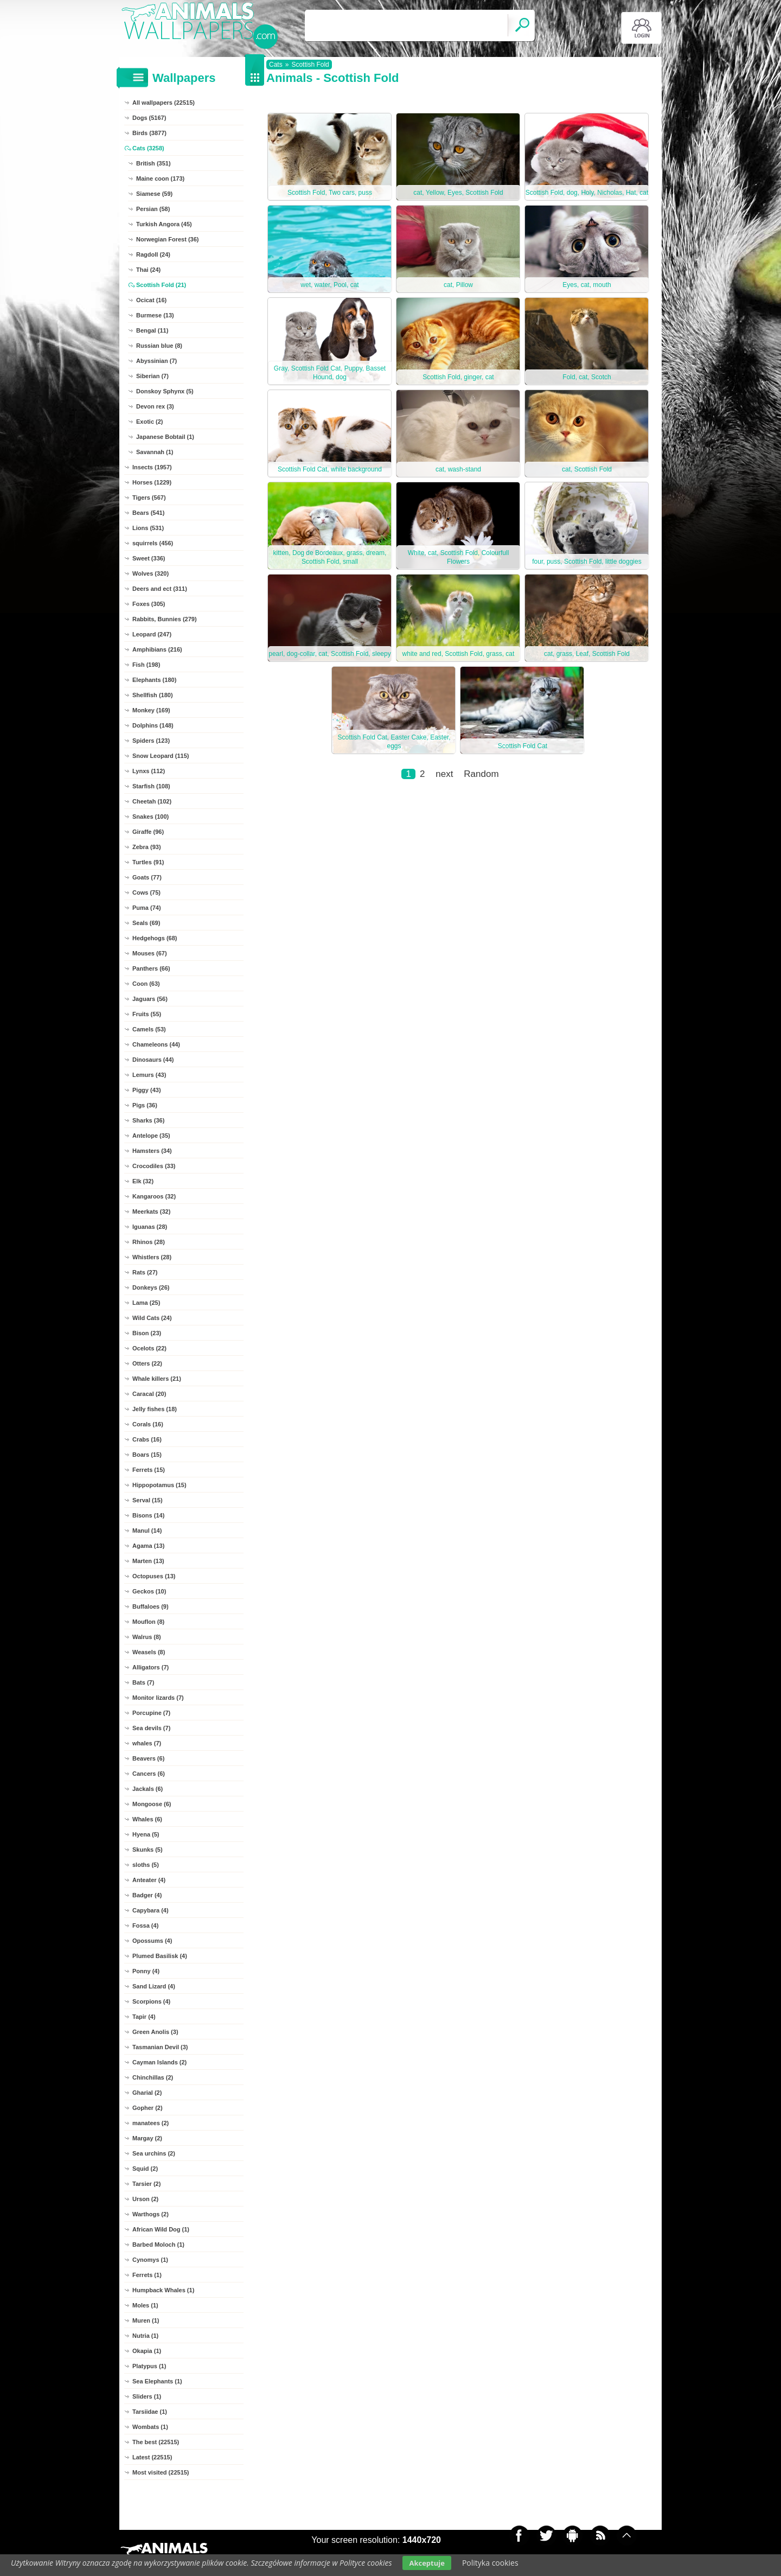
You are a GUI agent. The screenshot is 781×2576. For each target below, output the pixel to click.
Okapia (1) (146, 2351)
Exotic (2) (149, 421)
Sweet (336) (148, 558)
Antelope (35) (151, 1135)
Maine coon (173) (160, 178)
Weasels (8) (148, 1652)
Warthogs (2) (150, 2214)
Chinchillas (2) (152, 2077)
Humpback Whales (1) (163, 2290)
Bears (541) (148, 512)
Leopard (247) (151, 634)
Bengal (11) (152, 330)
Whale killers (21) (156, 1378)
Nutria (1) (145, 2335)
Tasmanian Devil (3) (160, 2047)
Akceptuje (426, 2563)
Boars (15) (147, 1454)
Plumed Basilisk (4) (159, 1956)
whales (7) (146, 1743)
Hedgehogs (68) (154, 938)
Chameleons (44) (156, 1044)
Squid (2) (145, 2168)
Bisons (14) (148, 1515)
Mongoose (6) (151, 1804)
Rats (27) (144, 1272)
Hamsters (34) (152, 1150)
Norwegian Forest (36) (167, 239)
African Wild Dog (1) (160, 2229)
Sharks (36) (148, 1120)
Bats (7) (143, 1682)
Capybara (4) (150, 1910)
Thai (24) (148, 269)
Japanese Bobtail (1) (165, 436)
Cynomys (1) (150, 2259)
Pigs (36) (144, 1105)
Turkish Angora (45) (164, 224)
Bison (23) (146, 1333)
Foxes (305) (148, 604)
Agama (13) (148, 1545)
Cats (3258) (148, 148)
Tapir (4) (144, 2016)
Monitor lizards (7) (158, 1697)
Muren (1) (145, 2320)
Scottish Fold (310, 64)
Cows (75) (146, 892)
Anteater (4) (148, 1880)
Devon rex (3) (155, 406)
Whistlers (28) (151, 1257)
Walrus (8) (146, 1637)
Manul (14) (147, 1530)
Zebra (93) (146, 847)
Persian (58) (153, 209)
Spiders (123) (151, 740)
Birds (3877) (149, 133)
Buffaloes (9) (150, 1606)
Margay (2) (147, 2138)
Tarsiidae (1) (149, 2411)
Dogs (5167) (149, 117)
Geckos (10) (149, 1591)
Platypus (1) (149, 2366)
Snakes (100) (150, 816)
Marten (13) (148, 1561)
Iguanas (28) (149, 1226)
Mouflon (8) (148, 1621)
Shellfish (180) (152, 695)
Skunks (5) (147, 1849)
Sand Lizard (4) (153, 1986)
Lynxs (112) (148, 771)
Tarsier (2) (146, 2183)
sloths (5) (145, 1864)
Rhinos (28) (148, 1242)
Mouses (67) (149, 953)
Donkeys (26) (150, 1287)
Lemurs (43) (149, 1075)
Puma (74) (146, 907)
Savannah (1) (154, 452)
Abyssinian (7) (156, 361)
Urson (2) (145, 2199)
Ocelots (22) (149, 1348)
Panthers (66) (151, 968)
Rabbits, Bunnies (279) (164, 619)
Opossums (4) (152, 1940)
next (444, 774)
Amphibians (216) (157, 649)
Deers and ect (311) (159, 588)
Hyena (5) (145, 1834)
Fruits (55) (146, 1014)
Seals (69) (146, 923)
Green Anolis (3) (155, 2032)
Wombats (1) (150, 2427)
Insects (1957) (152, 467)
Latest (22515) (152, 2457)
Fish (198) (146, 664)
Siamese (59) (154, 193)
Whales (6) (147, 1819)
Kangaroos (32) (154, 1196)
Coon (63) (146, 983)
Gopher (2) (147, 2108)
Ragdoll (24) (153, 254)
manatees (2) (150, 2123)
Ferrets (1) (147, 2275)
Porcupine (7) (151, 1713)
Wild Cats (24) (152, 1318)
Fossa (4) (145, 1925)
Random (481, 774)
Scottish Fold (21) (161, 285)
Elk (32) (142, 1181)
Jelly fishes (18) (154, 1409)
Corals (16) (147, 1424)
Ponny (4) (145, 1971)
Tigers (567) (149, 497)
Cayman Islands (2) (159, 2062)
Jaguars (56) (150, 999)
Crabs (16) (147, 1439)
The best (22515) (155, 2442)
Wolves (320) (150, 573)
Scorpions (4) (151, 2001)
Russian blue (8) (159, 345)
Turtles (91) (148, 862)
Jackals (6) (147, 1789)
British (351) (153, 163)
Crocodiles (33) (153, 1166)
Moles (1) (145, 2305)
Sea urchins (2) (153, 2153)
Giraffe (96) (148, 831)
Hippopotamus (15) (159, 1485)
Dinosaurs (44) (153, 1059)
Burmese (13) (155, 315)
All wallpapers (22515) (163, 102)
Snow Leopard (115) (160, 756)
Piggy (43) (146, 1090)
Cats (276, 64)
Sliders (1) (146, 2396)
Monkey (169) (151, 710)
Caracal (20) (149, 1394)
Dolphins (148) (153, 725)
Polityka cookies (490, 2563)
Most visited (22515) (160, 2472)
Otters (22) (147, 1363)
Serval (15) (147, 1500)
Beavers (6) (148, 1758)
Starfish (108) (151, 786)
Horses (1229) (151, 482)
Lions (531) (148, 528)
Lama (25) (146, 1302)
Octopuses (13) (153, 1576)
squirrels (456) (152, 543)
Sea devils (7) (151, 1728)
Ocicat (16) (151, 300)
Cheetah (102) (151, 801)
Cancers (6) (148, 1773)
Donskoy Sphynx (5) (165, 391)
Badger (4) (147, 1895)
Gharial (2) (147, 2092)
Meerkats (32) (151, 1211)
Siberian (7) (152, 376)
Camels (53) (149, 1029)
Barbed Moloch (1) (158, 2244)
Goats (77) (147, 877)
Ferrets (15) (148, 1469)
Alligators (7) (150, 1667)
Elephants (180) (154, 680)
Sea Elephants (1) (157, 2381)
